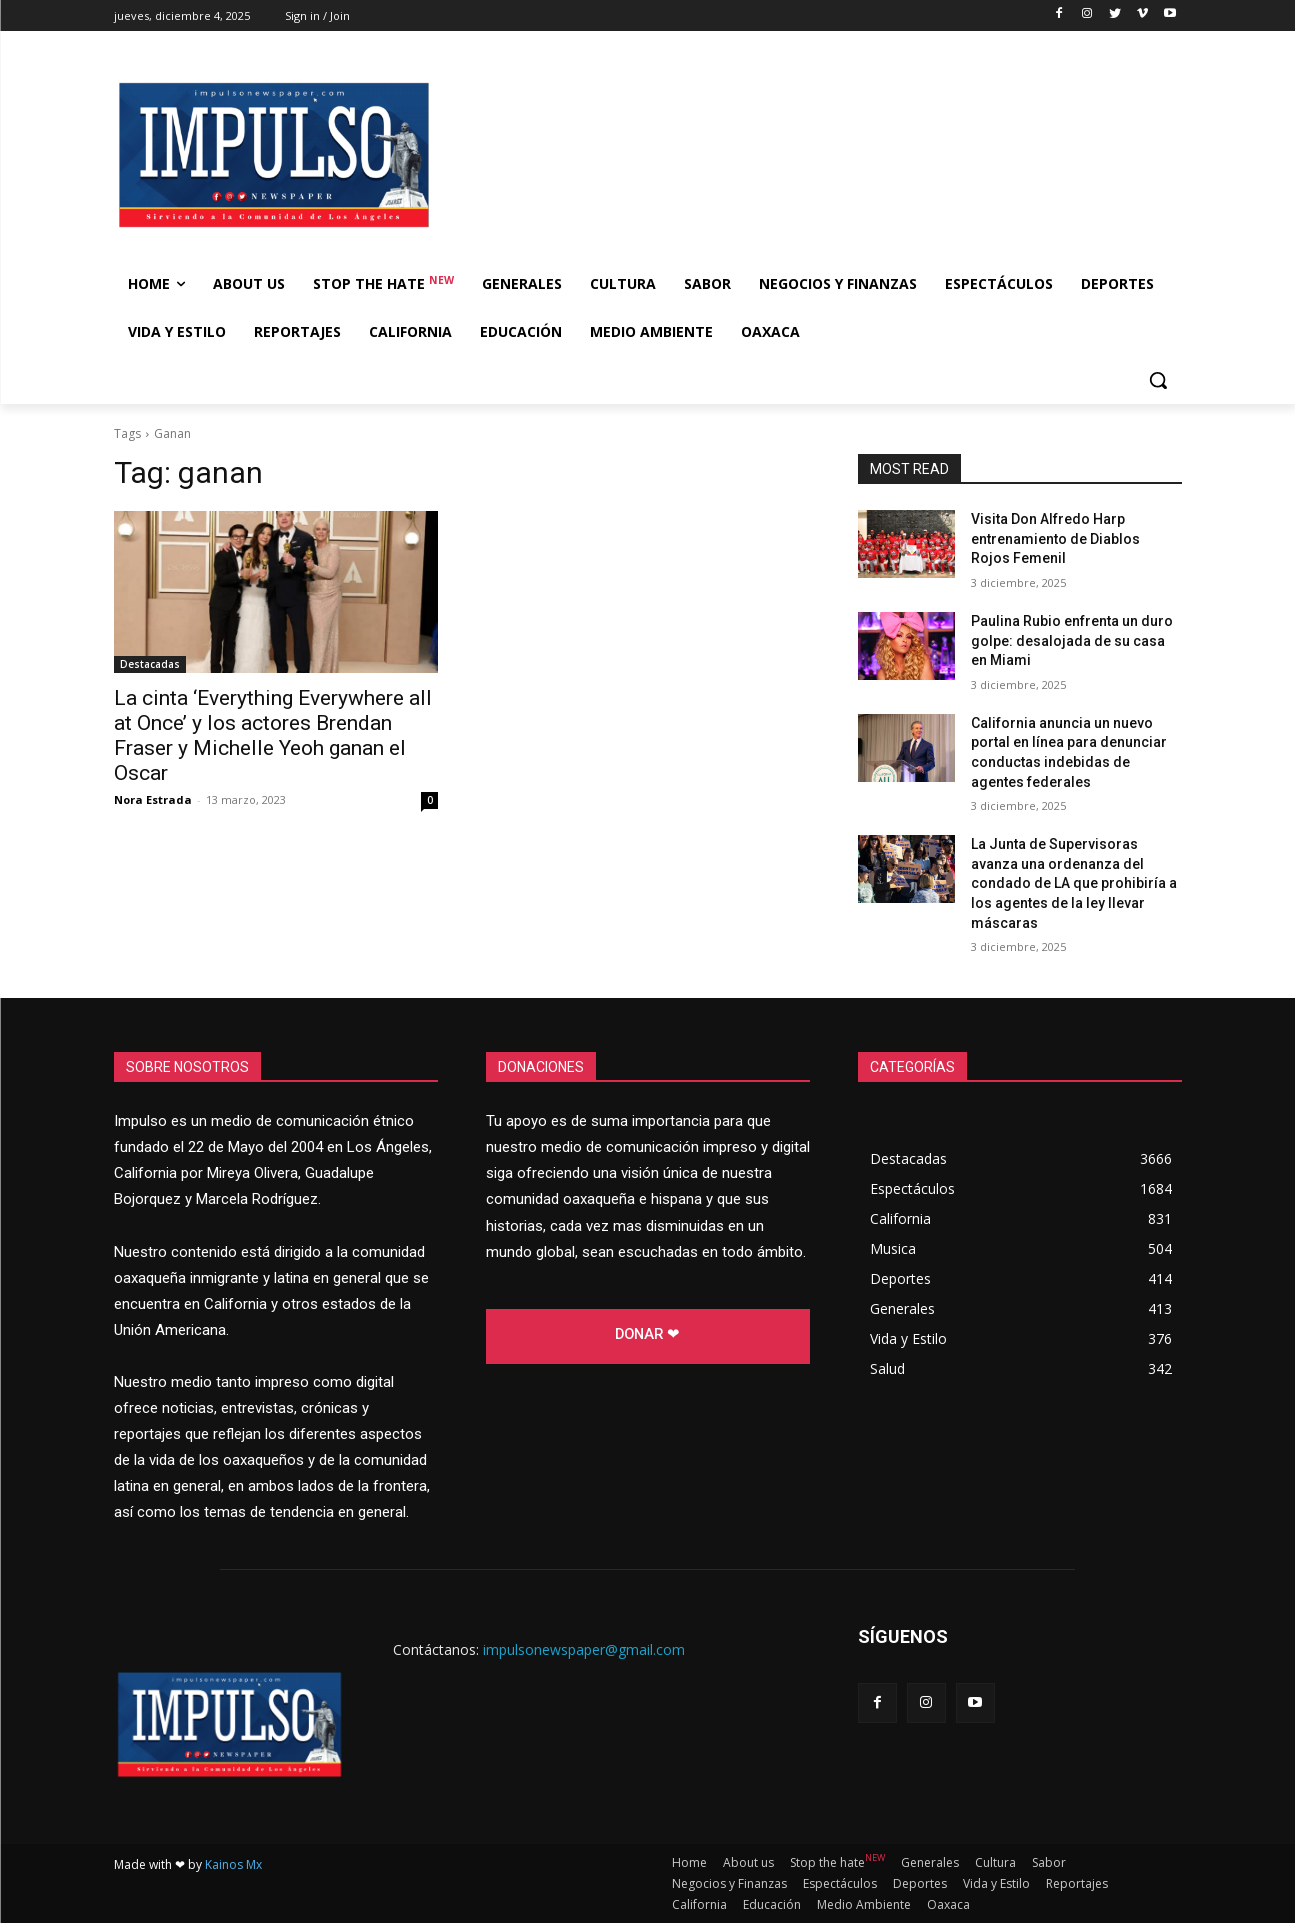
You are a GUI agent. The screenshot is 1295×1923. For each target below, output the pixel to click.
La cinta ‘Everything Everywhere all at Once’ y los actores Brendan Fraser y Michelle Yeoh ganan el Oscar (273, 735)
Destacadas (150, 664)
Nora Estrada (153, 799)
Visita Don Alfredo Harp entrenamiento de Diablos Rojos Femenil (1055, 538)
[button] (1158, 380)
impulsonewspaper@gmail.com (584, 1649)
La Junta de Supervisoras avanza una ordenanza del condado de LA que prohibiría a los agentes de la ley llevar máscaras (1074, 883)
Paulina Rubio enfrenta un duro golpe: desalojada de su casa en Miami (1072, 640)
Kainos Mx (233, 1864)
